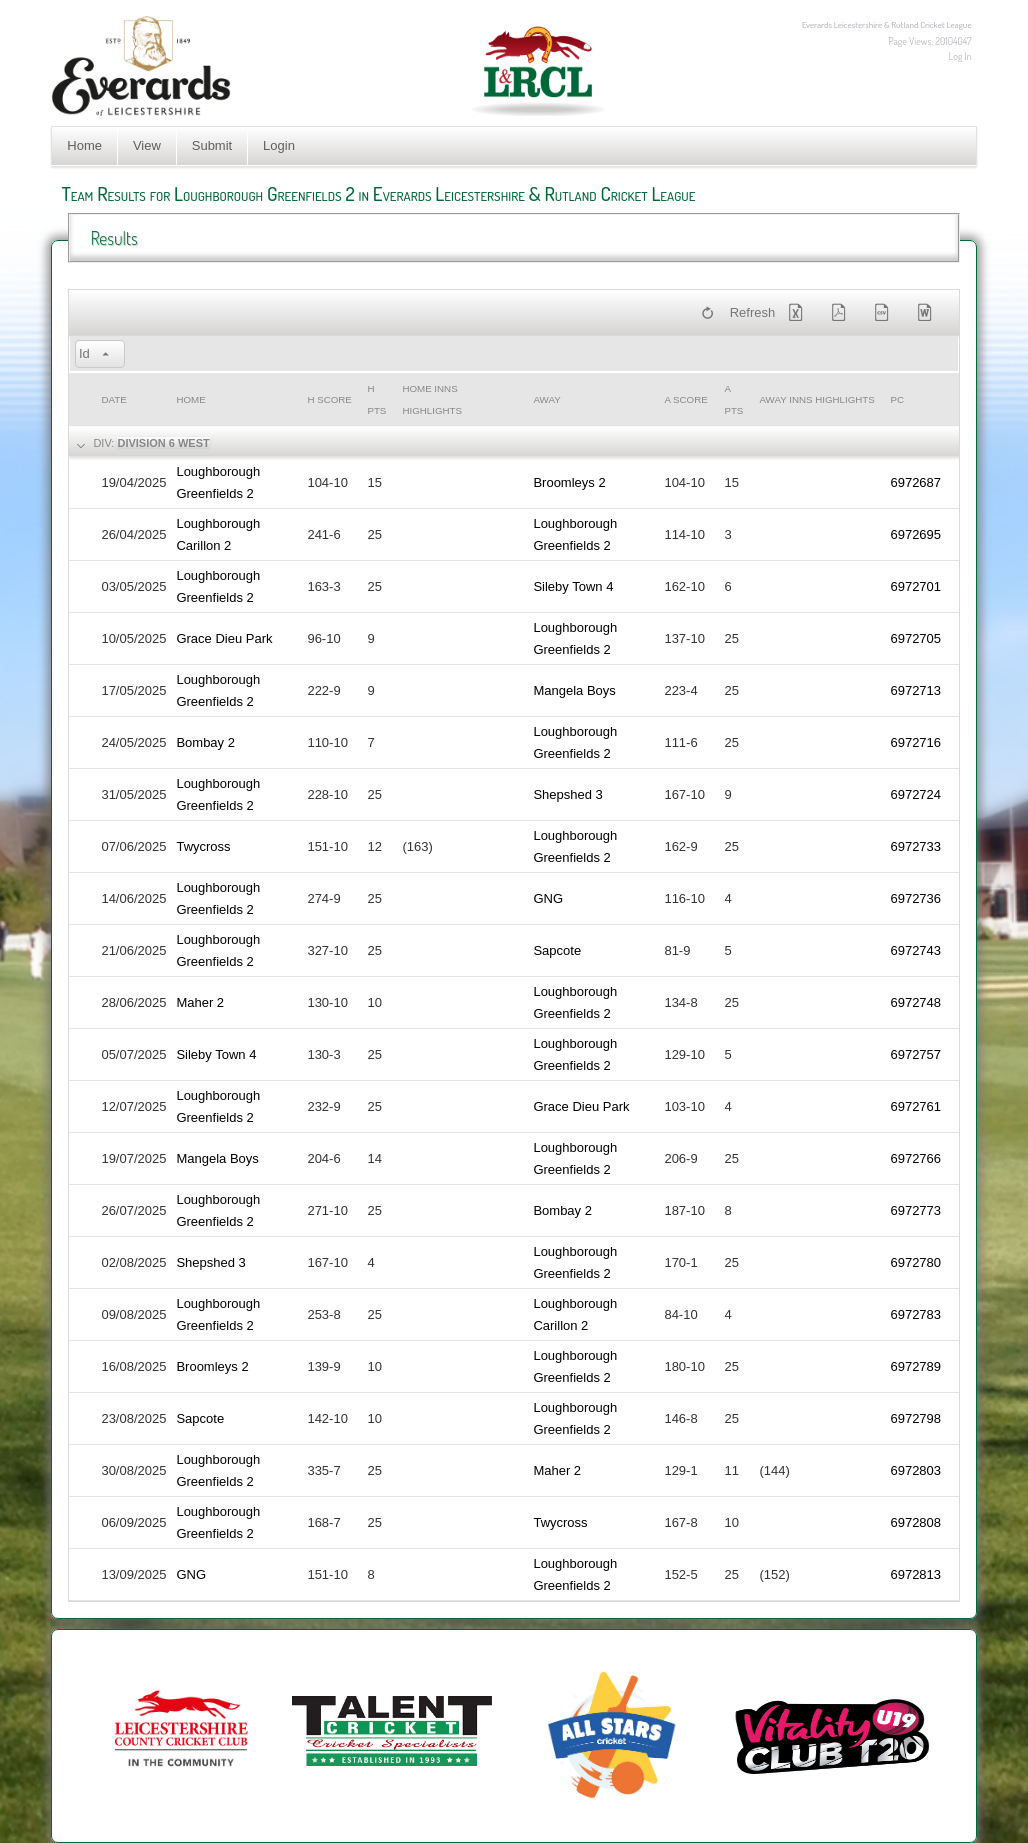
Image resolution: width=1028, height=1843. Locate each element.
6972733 (915, 846)
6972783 (915, 1314)
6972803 (915, 1470)
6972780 (915, 1262)
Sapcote (557, 950)
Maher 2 (200, 1002)
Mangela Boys (574, 690)
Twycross (203, 846)
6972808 (915, 1522)
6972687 (915, 482)
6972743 (915, 950)
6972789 (915, 1366)
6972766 (915, 1158)
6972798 (915, 1418)
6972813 (915, 1574)
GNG (548, 898)
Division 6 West (163, 443)
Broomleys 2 (569, 482)
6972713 (915, 690)
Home (84, 145)
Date (113, 399)
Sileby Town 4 (573, 586)
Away (546, 399)
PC (897, 399)
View (147, 145)
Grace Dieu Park (224, 638)
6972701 (915, 586)
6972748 (915, 1002)
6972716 (915, 742)
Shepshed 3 (567, 794)
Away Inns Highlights (816, 399)
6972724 (915, 794)
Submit (212, 145)
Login (279, 145)
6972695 (915, 534)
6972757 (915, 1054)
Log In (960, 56)
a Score (685, 399)
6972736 (915, 898)
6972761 (915, 1106)
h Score (329, 399)
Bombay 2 (205, 742)
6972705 (915, 638)
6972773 (915, 1210)
